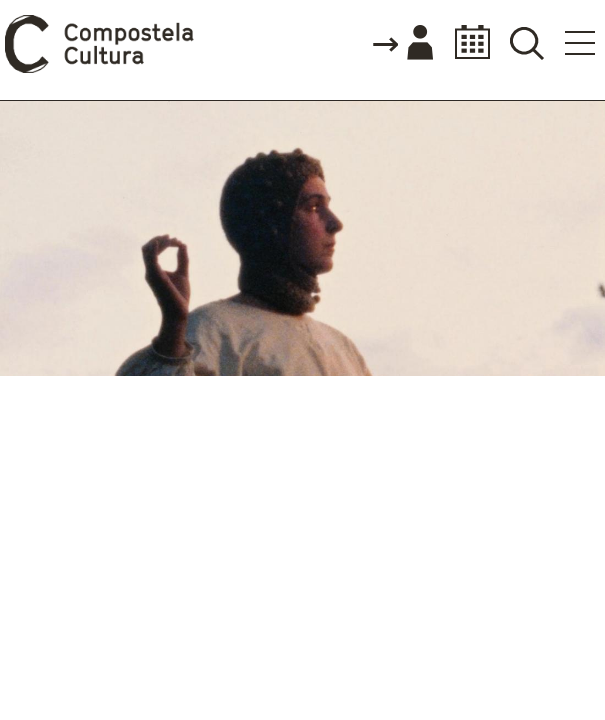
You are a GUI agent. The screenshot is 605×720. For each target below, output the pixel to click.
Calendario (466, 42)
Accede (402, 44)
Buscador (526, 42)
